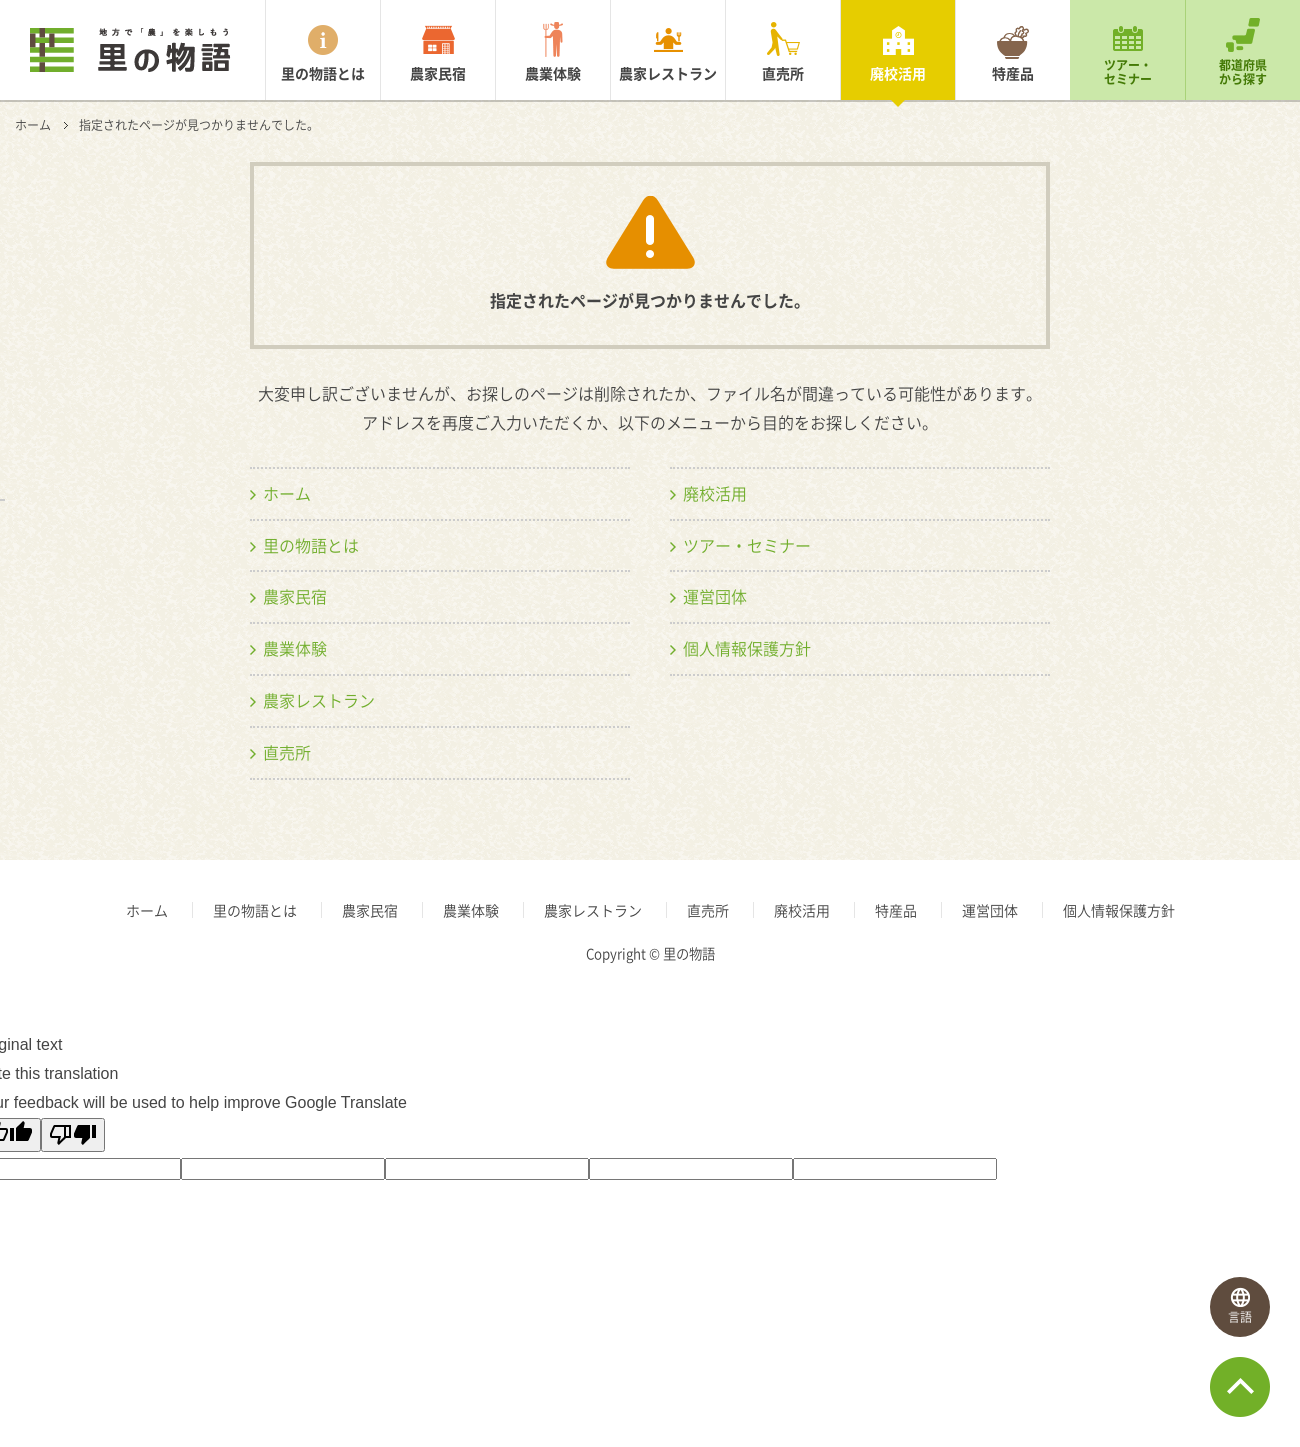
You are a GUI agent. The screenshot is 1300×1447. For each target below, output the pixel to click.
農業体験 (553, 73)
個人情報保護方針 (747, 648)
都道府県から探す (1243, 72)
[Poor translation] (73, 1135)
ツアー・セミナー (1128, 72)
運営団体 (715, 596)
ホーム (33, 125)
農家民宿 (438, 73)
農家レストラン (668, 73)
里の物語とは (323, 73)
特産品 (1013, 73)
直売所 (783, 73)
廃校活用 (898, 73)
